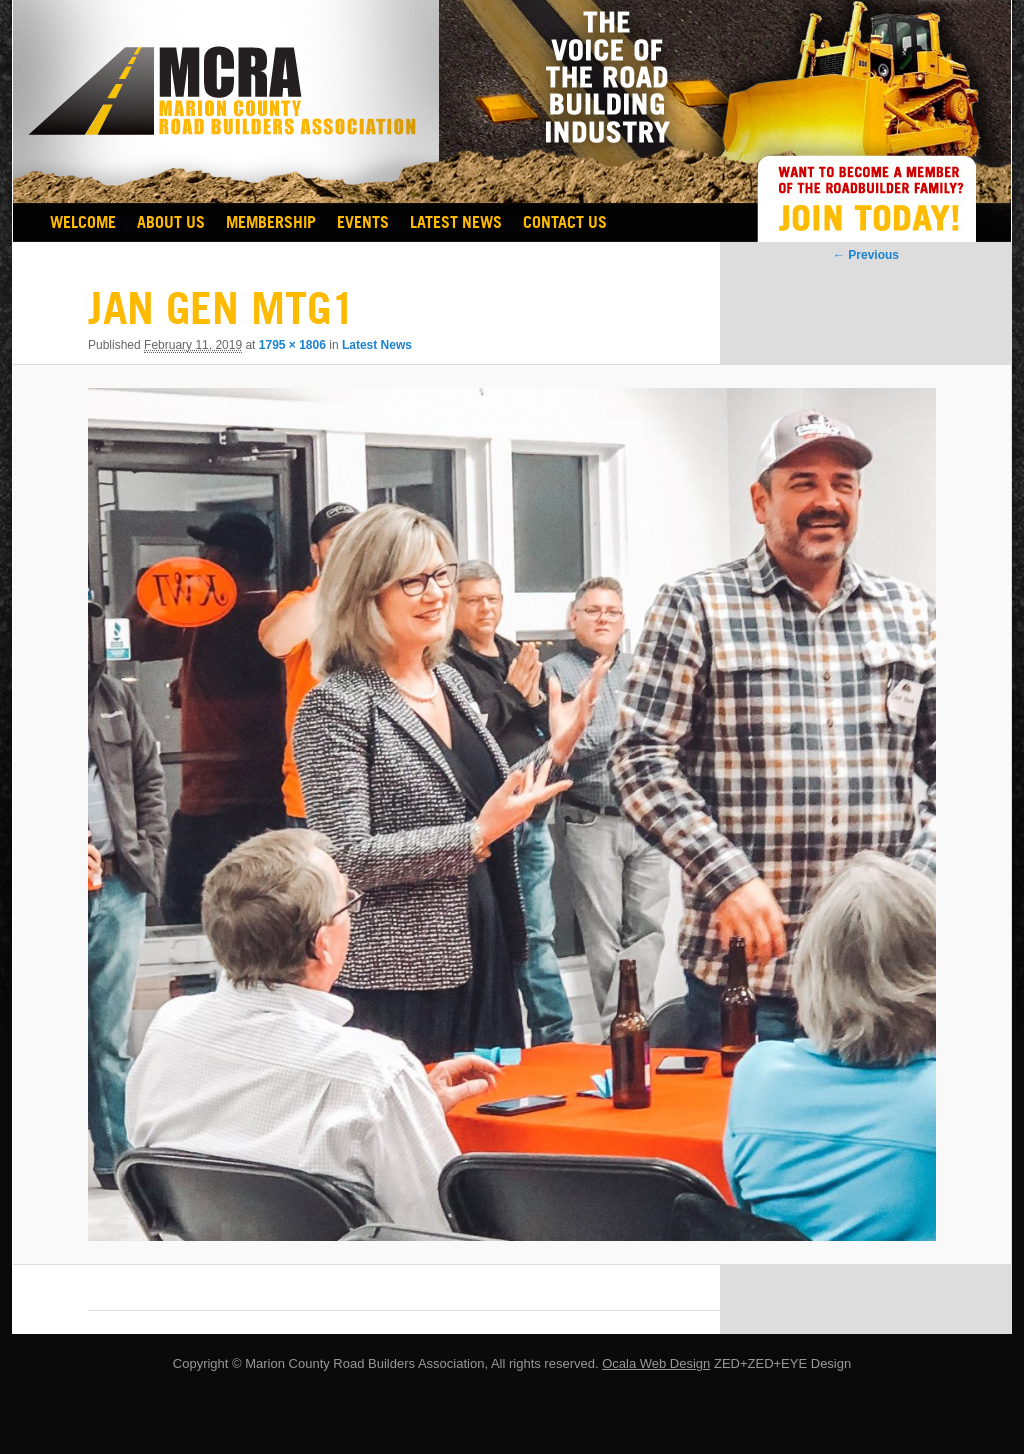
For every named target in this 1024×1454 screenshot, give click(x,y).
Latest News (456, 222)
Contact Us (565, 222)
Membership (271, 222)
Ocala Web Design (656, 1363)
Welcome (83, 222)
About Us (171, 222)
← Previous (866, 255)
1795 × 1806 (292, 345)
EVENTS (363, 222)
